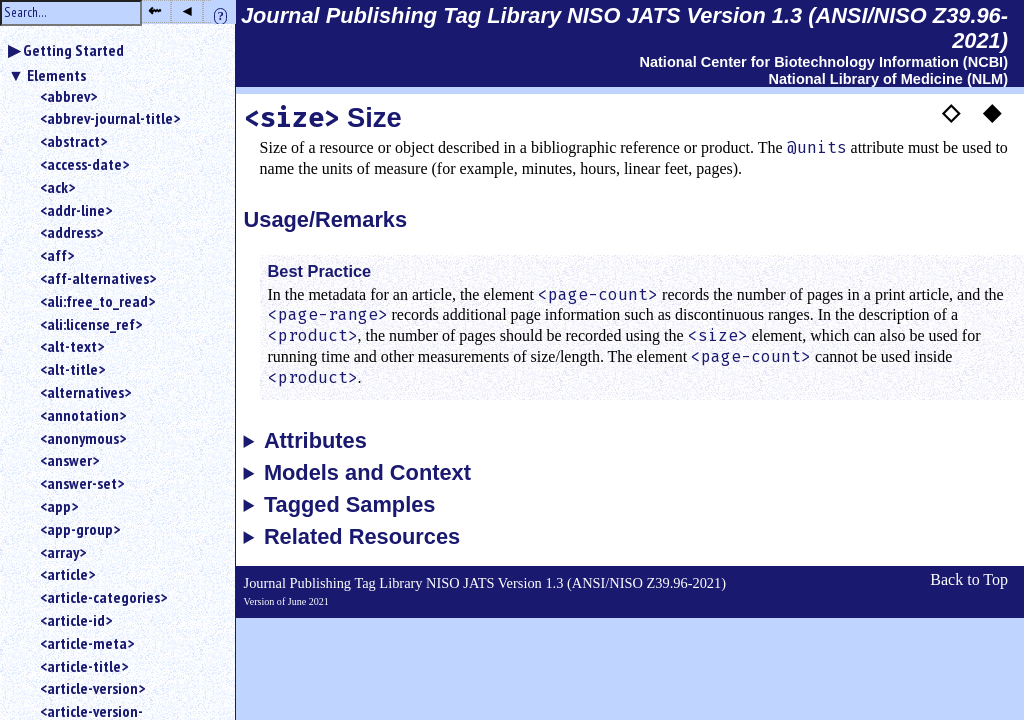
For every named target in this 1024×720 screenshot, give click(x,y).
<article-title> (84, 666)
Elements (56, 75)
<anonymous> (83, 438)
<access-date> (84, 164)
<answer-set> (82, 483)
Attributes (315, 441)
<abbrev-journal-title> (110, 118)
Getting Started (73, 50)
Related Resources (362, 537)
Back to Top (969, 579)
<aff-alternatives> (98, 278)
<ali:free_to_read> (97, 301)
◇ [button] (951, 112)
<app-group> (80, 529)
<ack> (57, 187)
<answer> (69, 460)
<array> (63, 552)
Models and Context (367, 473)
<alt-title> (72, 369)
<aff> (57, 255)
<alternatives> (85, 392)
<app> (59, 506)
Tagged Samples (350, 505)
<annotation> (83, 415)
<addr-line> (76, 210)
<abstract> (73, 141)
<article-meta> (87, 643)
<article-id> (76, 620)
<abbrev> (68, 96)
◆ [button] (992, 112)
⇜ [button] (154, 10)
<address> (71, 232)
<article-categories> (103, 597)
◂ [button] (187, 10)
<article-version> (92, 688)
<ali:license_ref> (91, 324)
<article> (67, 574)
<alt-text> (72, 346)
